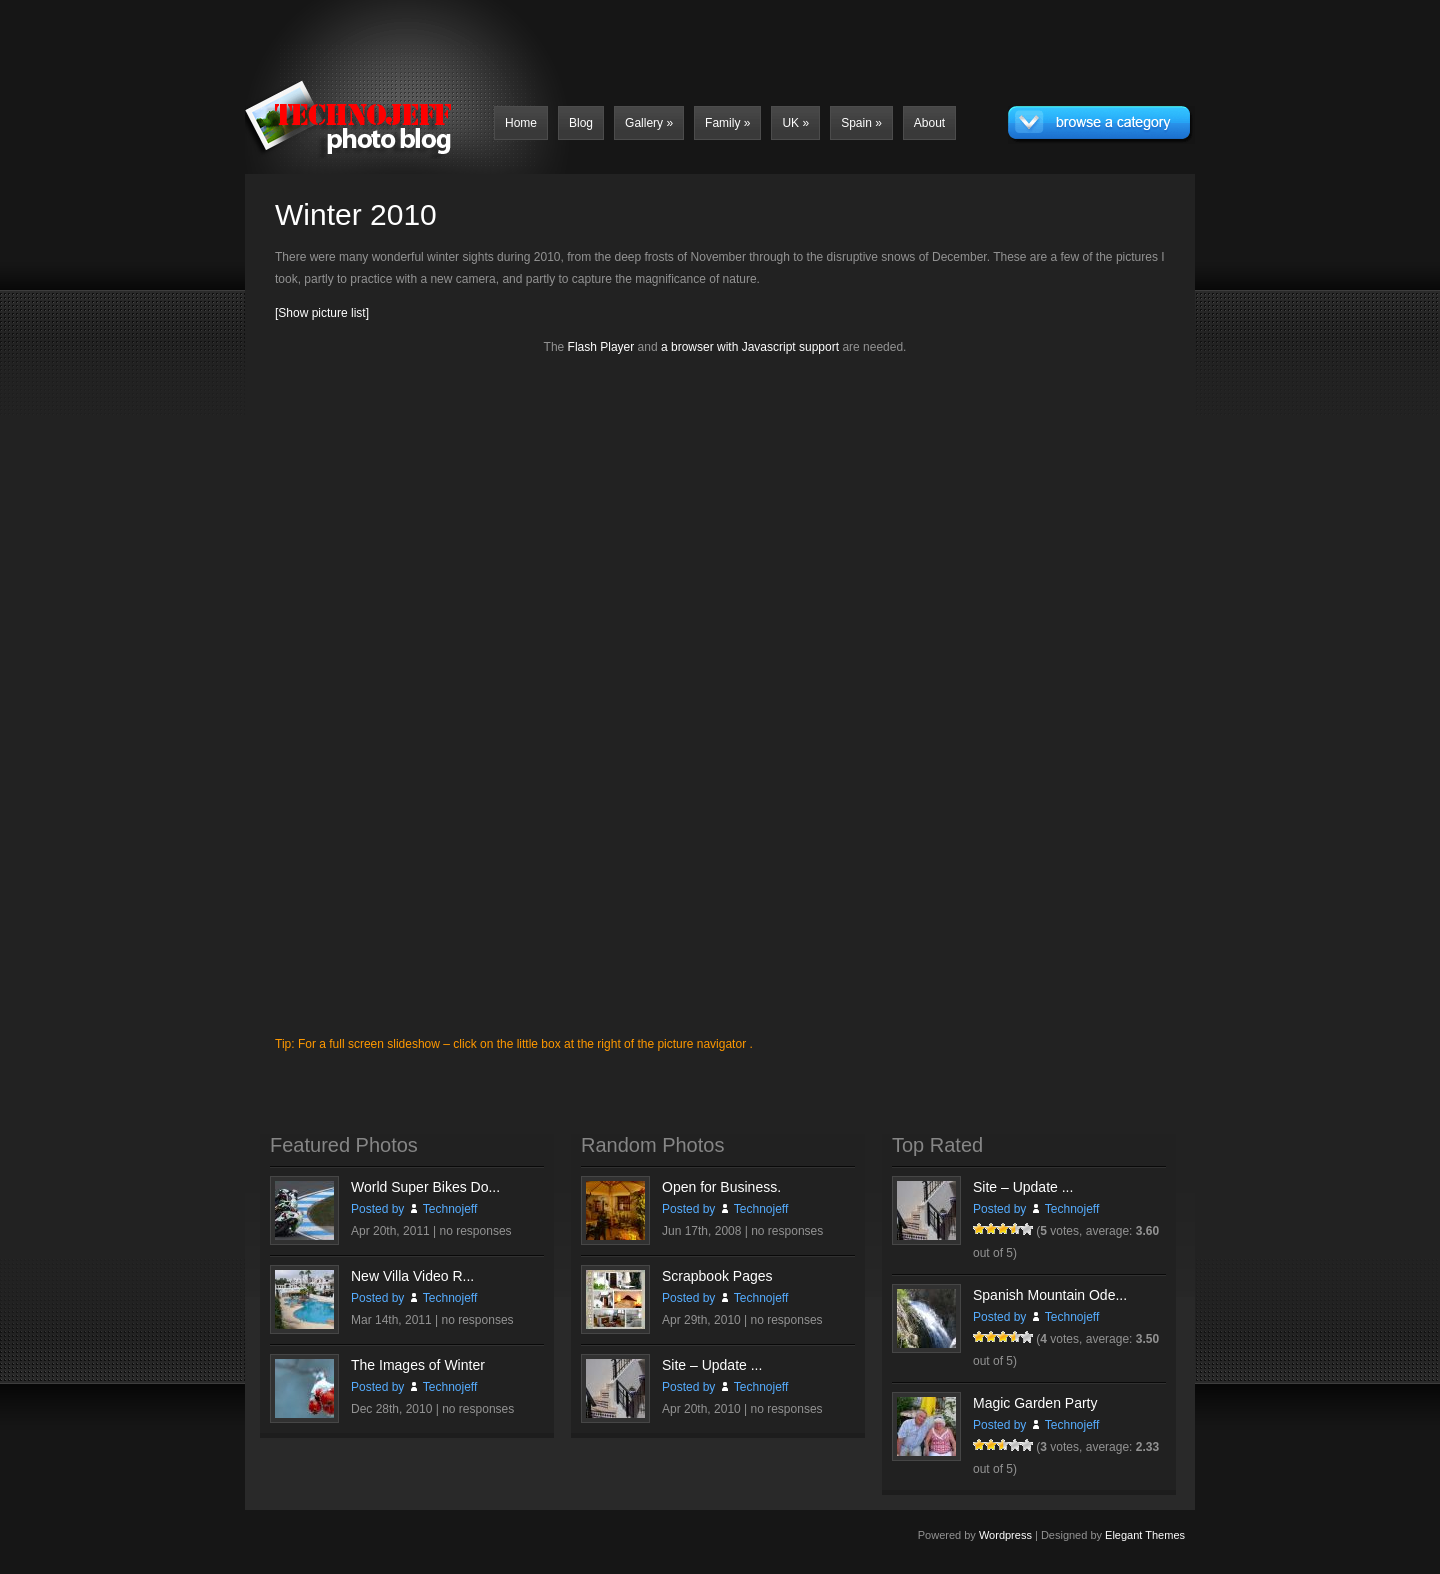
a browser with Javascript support (750, 347)
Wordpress (1005, 1535)
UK (795, 123)
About (929, 123)
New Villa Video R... (412, 1276)
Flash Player (601, 347)
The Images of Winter (418, 1365)
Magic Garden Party (1035, 1403)
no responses (476, 1231)
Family (727, 123)
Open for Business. (721, 1187)
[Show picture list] (322, 313)
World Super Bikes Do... (425, 1187)
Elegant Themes (1145, 1535)
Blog (581, 123)
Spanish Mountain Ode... (1050, 1295)
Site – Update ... (712, 1365)
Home (521, 123)
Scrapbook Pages (717, 1276)
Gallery (649, 123)
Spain (861, 123)
